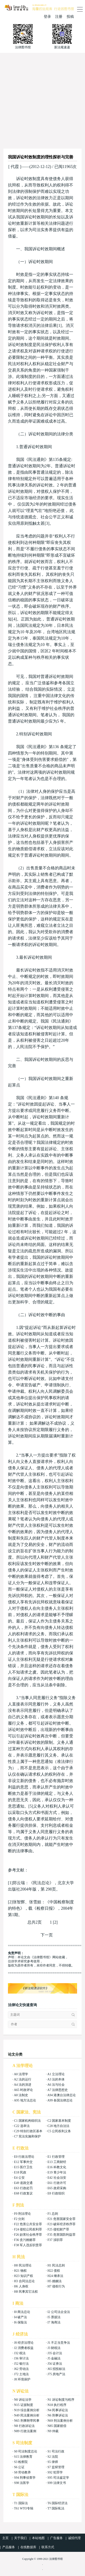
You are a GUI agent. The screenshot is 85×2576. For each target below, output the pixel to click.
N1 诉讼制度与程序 (60, 2399)
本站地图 (38, 2538)
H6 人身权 (21, 2286)
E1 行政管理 (55, 2156)
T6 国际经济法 (57, 2503)
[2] (55, 1922)
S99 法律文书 (56, 2483)
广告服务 (56, 2538)
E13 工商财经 (56, 2162)
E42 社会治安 (56, 2177)
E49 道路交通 (23, 2183)
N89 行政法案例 (25, 2431)
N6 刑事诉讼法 (57, 2415)
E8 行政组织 (55, 2193)
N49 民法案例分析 (26, 2415)
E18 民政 (20, 2172)
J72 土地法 (21, 2374)
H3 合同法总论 (24, 2281)
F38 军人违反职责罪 (28, 2245)
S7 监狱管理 (55, 2467)
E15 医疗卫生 (23, 2167)
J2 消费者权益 (24, 2348)
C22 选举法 (22, 2126)
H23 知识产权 (23, 2276)
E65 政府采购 (56, 2188)
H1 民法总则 (56, 2265)
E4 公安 (19, 2177)
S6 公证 (19, 2467)
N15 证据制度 (23, 2405)
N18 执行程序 (56, 2405)
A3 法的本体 (56, 2079)
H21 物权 (20, 2270)
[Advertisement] (42, 98)
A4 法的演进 (22, 2084)
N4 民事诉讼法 (57, 2410)
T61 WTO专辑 (23, 2508)
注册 (58, 16)
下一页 (47, 1935)
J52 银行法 (21, 2363)
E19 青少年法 (56, 2172)
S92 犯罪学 (55, 2472)
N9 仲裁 (52, 2431)
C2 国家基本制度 (59, 2120)
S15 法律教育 (23, 2456)
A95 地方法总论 (25, 2100)
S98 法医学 (21, 2483)
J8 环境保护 (22, 2379)
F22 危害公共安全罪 (28, 2224)
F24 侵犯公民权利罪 (28, 2229)
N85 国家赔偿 (56, 2426)
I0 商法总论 (22, 2312)
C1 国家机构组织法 (27, 2120)
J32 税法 (20, 2353)
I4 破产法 (20, 2317)
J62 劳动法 (21, 2369)
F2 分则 (19, 2219)
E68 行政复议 (23, 2193)
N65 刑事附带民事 (26, 2420)
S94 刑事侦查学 (25, 2477)
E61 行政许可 (56, 2183)
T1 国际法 (21, 2503)
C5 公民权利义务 (59, 2131)
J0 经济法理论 (24, 2342)
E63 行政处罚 (23, 2188)
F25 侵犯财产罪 (58, 2229)
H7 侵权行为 (56, 2286)
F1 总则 (52, 2213)
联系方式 (47, 2547)
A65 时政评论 (23, 2090)
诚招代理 (74, 2538)
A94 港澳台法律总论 (61, 2095)
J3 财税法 (54, 2348)
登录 (47, 16)
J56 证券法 (54, 2363)
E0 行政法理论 (24, 2156)
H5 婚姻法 (54, 2281)
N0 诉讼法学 (23, 2399)
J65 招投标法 (56, 2369)
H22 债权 (53, 2270)
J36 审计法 (21, 2358)
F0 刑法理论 (22, 2213)
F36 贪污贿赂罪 (25, 2240)
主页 (5, 2538)
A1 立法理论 (56, 2074)
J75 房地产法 (56, 2374)
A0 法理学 (21, 2074)
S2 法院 (52, 2456)
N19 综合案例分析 (26, 2410)
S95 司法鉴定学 (58, 2477)
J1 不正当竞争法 (58, 2342)
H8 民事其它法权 (26, 2291)
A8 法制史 (21, 2095)
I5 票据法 (53, 2317)
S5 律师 (52, 2462)
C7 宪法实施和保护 (27, 2136)
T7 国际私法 (55, 2508)
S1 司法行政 (55, 2451)
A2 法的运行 (22, 2079)
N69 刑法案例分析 (60, 2420)
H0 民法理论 (23, 2265)
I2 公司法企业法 (58, 2312)
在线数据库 (28, 2547)
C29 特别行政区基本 (28, 2131)
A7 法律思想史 (57, 2090)
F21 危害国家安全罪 (61, 2219)
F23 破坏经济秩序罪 (61, 2224)
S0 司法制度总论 (25, 2451)
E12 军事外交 (23, 2162)
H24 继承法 (55, 2276)
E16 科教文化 (56, 2167)
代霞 (15, 166)
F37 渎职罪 (55, 2240)
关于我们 (20, 2538)
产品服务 (8, 2547)
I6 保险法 (20, 2322)
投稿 (70, 16)
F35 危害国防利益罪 (61, 2234)
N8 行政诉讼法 (24, 2426)
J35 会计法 (54, 2353)
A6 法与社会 (56, 2084)
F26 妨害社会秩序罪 (28, 2234)
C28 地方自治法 (58, 2126)
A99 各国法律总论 (60, 2100)
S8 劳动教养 (22, 2472)
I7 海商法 (53, 2322)
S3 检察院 (21, 2462)
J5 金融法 (54, 2358)
